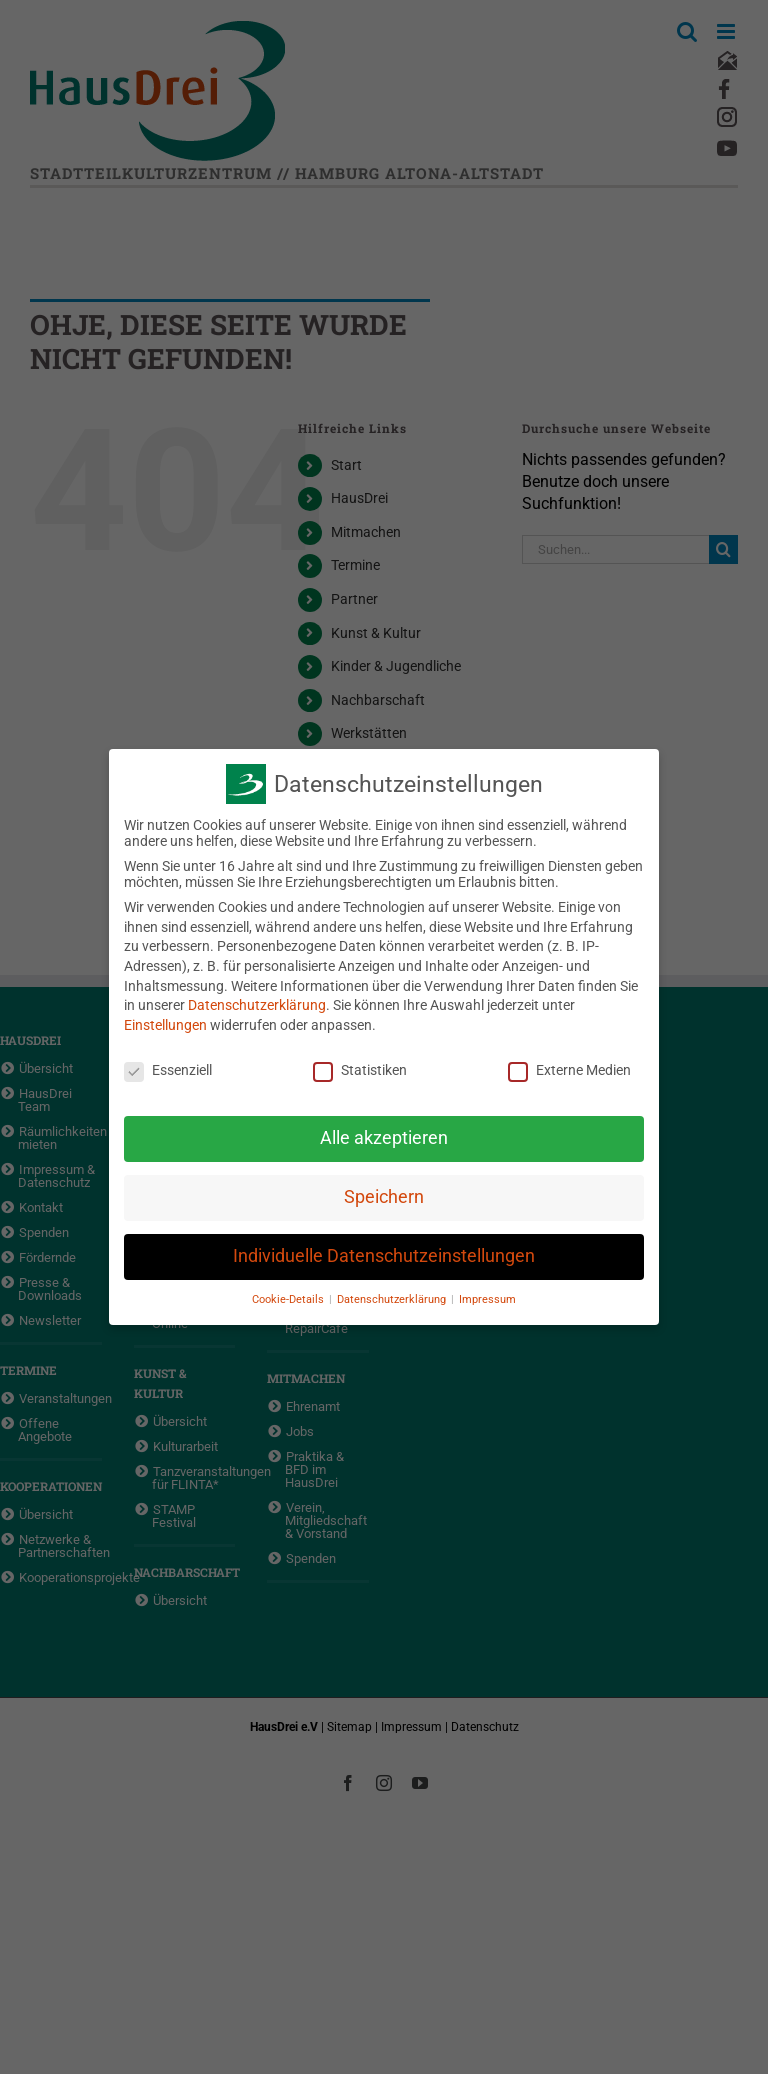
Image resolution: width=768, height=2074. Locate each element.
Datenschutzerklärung (257, 1005)
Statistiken (360, 1070)
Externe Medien (569, 1070)
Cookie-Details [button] (289, 1299)
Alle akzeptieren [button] (384, 1138)
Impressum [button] (487, 1299)
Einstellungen (165, 1025)
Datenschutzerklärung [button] (393, 1299)
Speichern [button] (384, 1197)
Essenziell (168, 1070)
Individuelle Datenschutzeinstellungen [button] (384, 1256)
